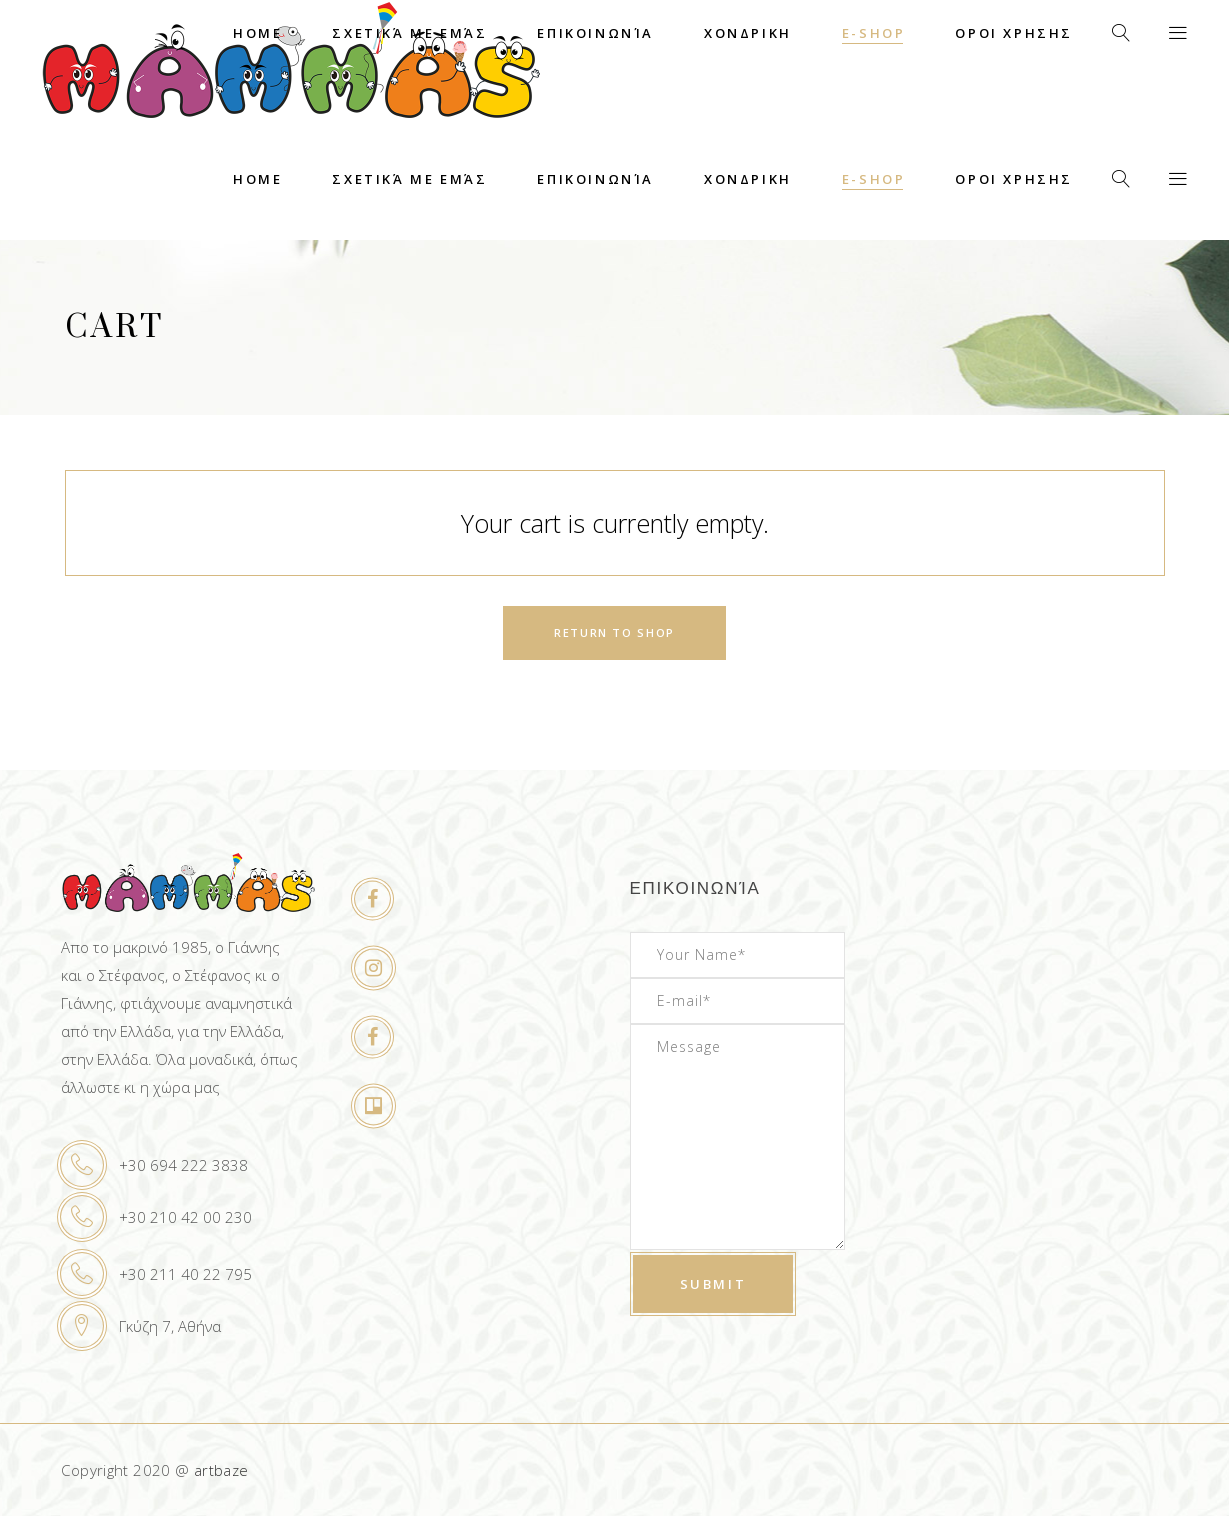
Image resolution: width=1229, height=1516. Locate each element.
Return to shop (614, 632)
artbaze (221, 1470)
